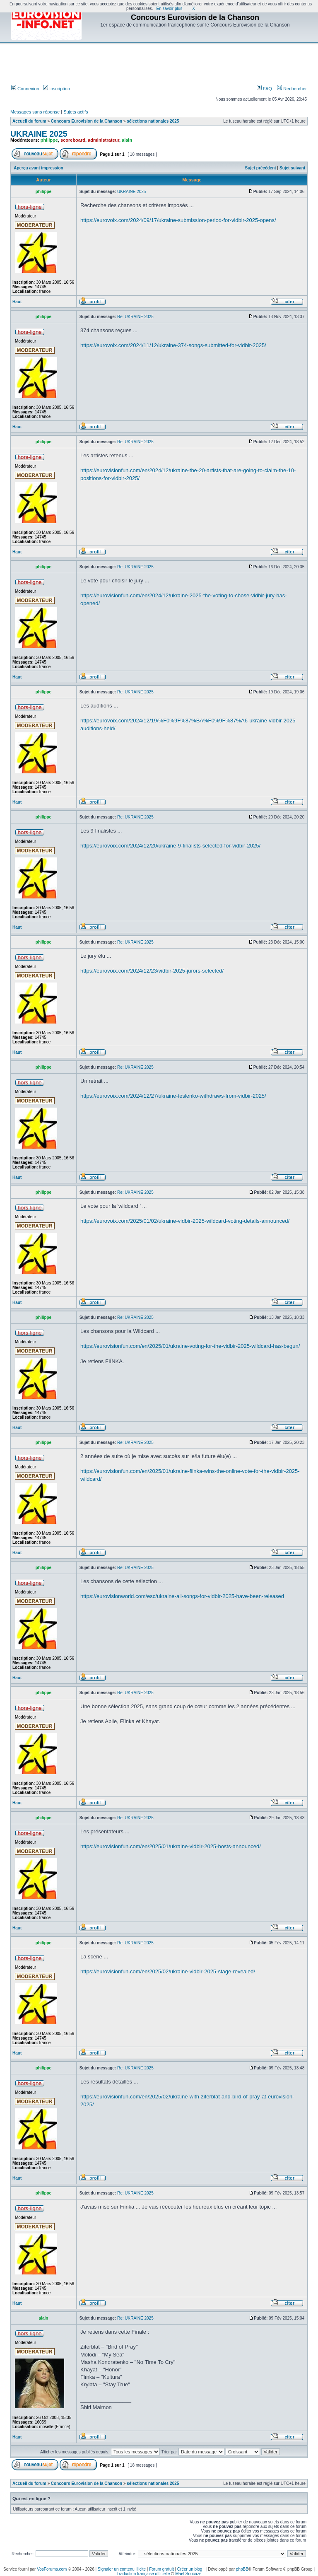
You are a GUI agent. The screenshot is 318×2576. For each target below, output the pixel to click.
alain (127, 140)
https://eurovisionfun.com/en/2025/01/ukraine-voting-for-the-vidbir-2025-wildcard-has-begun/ (190, 1346)
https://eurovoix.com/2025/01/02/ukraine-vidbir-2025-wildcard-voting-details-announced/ (184, 1221)
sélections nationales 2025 (153, 121)
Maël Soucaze (188, 2573)
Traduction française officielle (143, 2573)
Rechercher (292, 88)
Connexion (25, 88)
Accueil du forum (29, 121)
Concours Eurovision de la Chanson (86, 121)
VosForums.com (52, 2569)
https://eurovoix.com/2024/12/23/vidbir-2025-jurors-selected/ (152, 971)
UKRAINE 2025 (38, 133)
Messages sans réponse (35, 111)
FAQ (264, 88)
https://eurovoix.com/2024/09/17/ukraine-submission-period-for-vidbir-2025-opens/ (178, 220)
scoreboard (72, 140)
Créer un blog (189, 2569)
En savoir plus (170, 8)
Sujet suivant (292, 168)
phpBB (242, 2569)
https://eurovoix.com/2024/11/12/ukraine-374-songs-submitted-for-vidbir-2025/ (173, 345)
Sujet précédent (260, 168)
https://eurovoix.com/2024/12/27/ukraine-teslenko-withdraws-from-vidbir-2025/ (173, 1096)
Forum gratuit (161, 2569)
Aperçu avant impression (38, 168)
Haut (17, 301)
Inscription (56, 88)
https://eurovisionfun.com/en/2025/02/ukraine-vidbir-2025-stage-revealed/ (167, 1971)
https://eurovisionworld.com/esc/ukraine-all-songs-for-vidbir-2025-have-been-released (182, 1596)
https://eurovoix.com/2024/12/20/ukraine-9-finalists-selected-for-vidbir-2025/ (170, 846)
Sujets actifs (75, 111)
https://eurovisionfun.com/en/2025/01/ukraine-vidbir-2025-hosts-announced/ (170, 1846)
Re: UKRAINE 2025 (135, 316)
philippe (49, 140)
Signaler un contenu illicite (122, 2569)
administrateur (103, 140)
